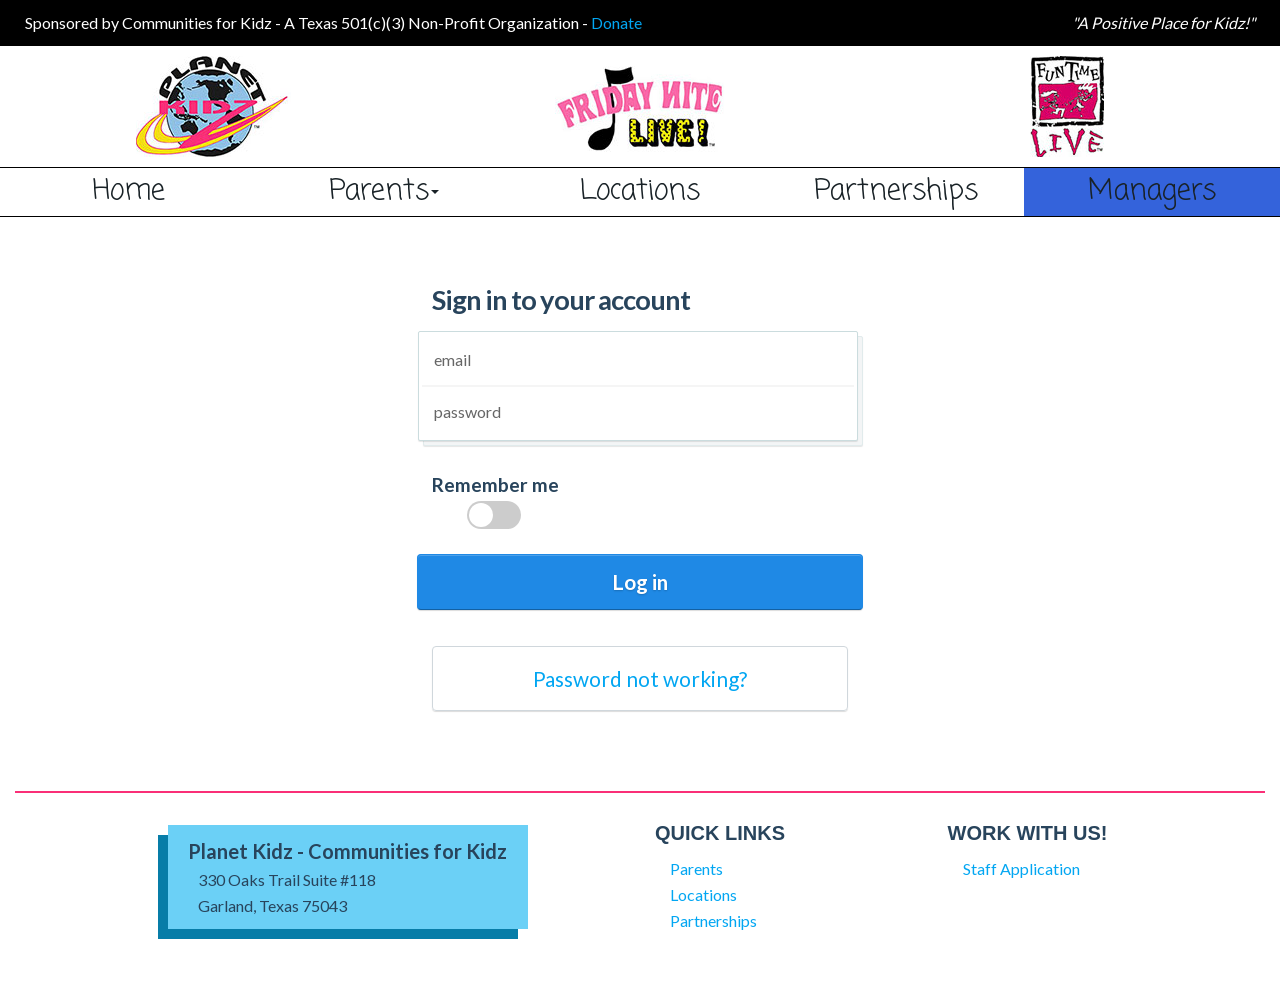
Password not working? (640, 678)
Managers (1152, 191)
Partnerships (896, 191)
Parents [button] (384, 191)
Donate (616, 22)
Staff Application (1021, 868)
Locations (640, 191)
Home (128, 191)
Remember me (495, 506)
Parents (696, 868)
